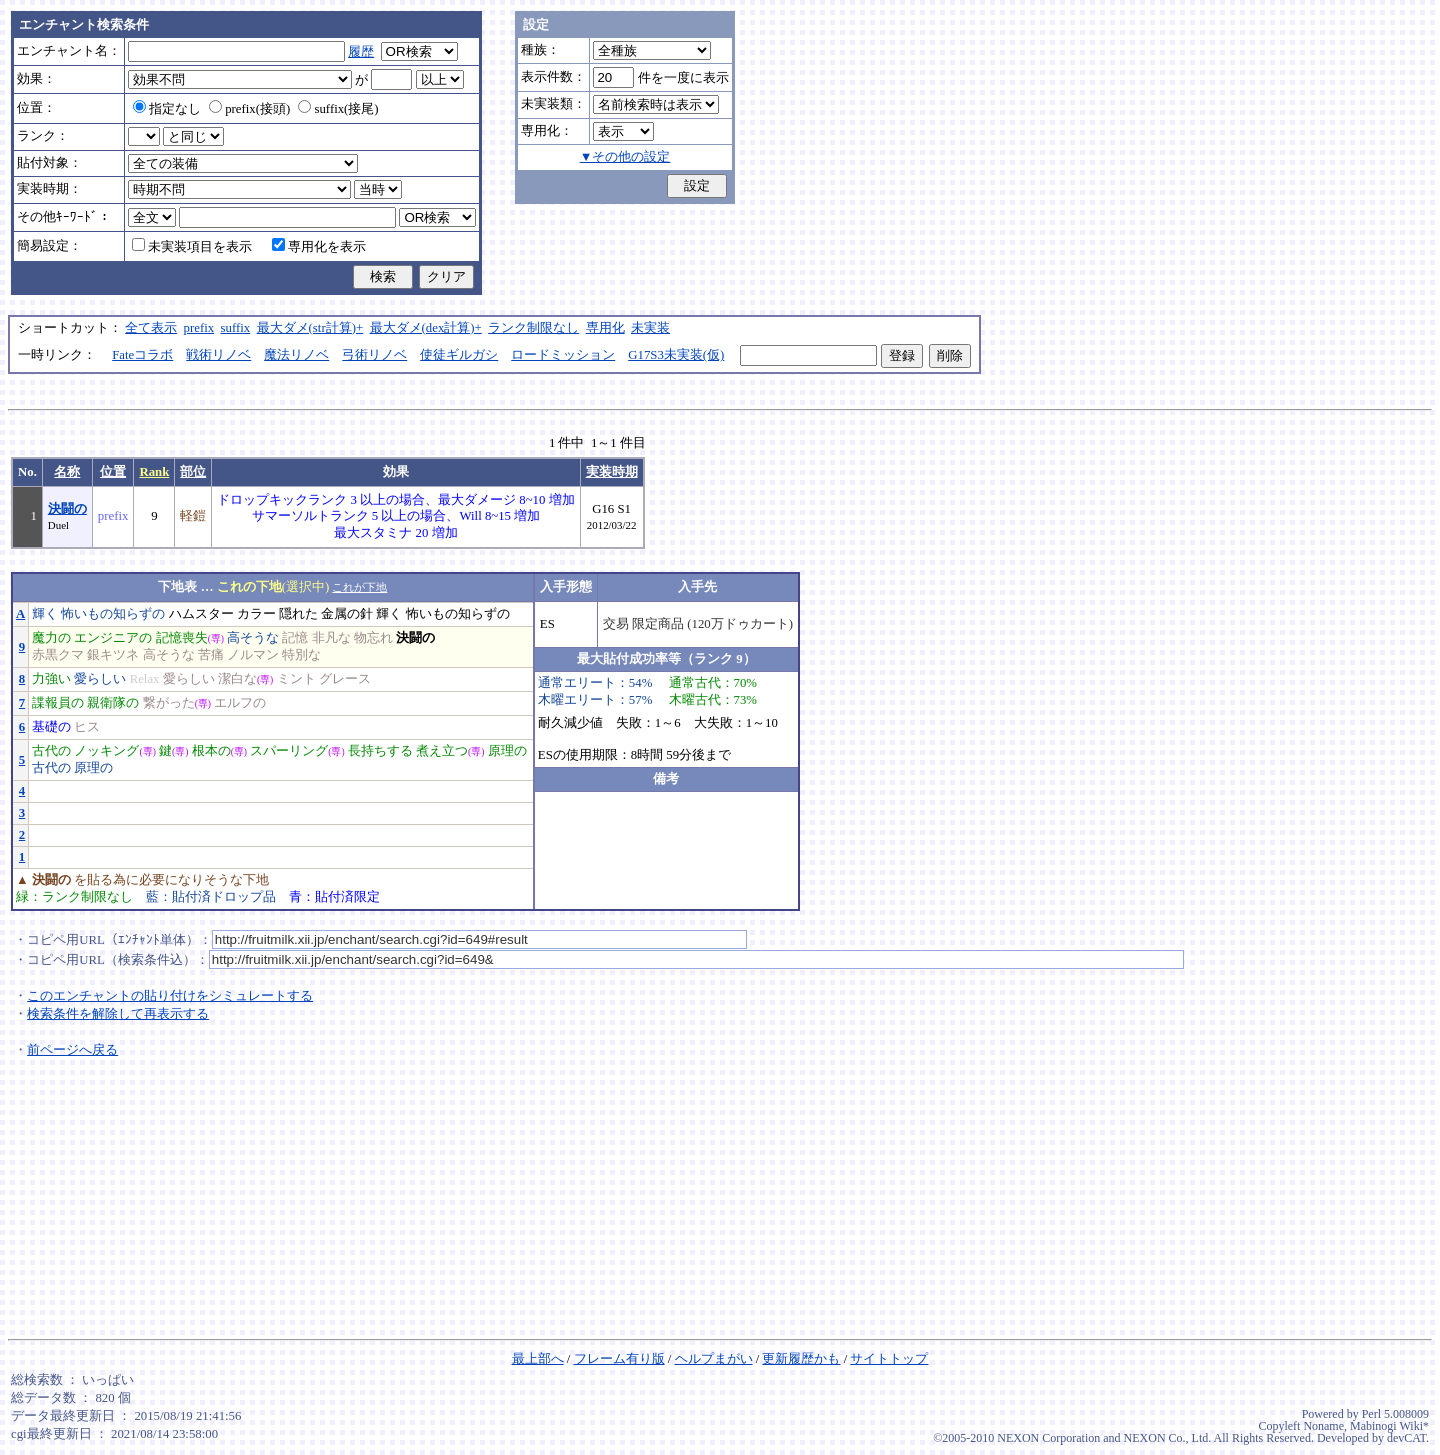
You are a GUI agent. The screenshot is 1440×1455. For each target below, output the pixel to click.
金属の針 (347, 614)
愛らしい (100, 679)
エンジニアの (113, 638)
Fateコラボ (142, 355)
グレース (345, 679)
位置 (113, 472)
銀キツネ (113, 655)
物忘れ (373, 638)
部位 (193, 472)
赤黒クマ (58, 655)
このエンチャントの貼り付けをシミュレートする (170, 996)
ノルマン (253, 655)
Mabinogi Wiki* (1389, 1426)
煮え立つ (442, 751)
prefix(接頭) (249, 109)
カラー (256, 614)
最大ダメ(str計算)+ (310, 328)
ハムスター (201, 614)
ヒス (87, 727)
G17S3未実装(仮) (676, 355)
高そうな (253, 638)
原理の (507, 751)
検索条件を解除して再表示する (118, 1014)
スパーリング (289, 751)
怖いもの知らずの (113, 614)
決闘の (67, 509)
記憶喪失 (182, 638)
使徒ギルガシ (459, 355)
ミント (296, 679)
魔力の (51, 638)
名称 (67, 472)
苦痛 (211, 655)
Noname (1323, 1426)
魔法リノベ (296, 355)
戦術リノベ (218, 355)
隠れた (298, 614)
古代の (51, 751)
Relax (145, 679)
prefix (199, 328)
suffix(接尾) (338, 109)
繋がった (169, 703)
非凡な (331, 638)
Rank (154, 472)
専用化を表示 (319, 247)
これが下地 (359, 587)
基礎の (51, 727)
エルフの (240, 703)
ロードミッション (563, 355)
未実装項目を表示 (192, 247)
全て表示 (151, 328)
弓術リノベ (374, 355)
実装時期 (612, 472)
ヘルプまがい (714, 1359)
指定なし (167, 109)
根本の (211, 751)
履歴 (361, 52)
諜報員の (58, 703)
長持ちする (380, 751)
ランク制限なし (533, 328)
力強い (51, 679)
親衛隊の (113, 703)
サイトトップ (889, 1359)
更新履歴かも (801, 1359)
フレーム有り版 (619, 1359)
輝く (45, 614)
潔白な (237, 679)
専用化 (605, 328)
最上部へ (538, 1359)
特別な (301, 655)
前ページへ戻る (72, 1050)
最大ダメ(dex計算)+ (426, 328)
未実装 (650, 328)
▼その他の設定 (625, 157)
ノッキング (106, 751)
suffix (236, 328)
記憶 (295, 638)
